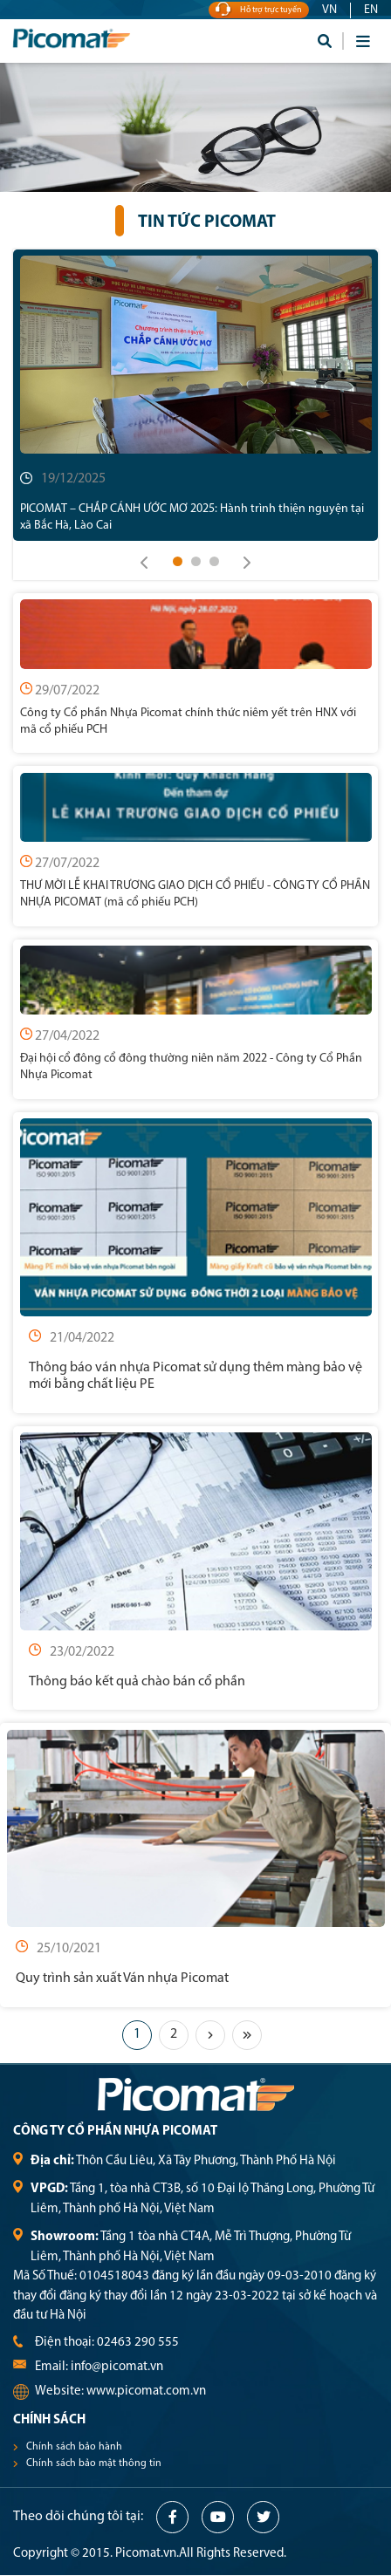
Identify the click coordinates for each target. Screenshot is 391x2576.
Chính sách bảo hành (74, 2447)
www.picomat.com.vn (146, 2391)
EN (371, 10)
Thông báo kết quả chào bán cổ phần (137, 1682)
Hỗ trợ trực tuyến (259, 10)
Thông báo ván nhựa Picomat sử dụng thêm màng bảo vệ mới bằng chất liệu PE (195, 1376)
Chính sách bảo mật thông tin (93, 2463)
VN (329, 10)
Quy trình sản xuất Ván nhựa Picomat (122, 1978)
